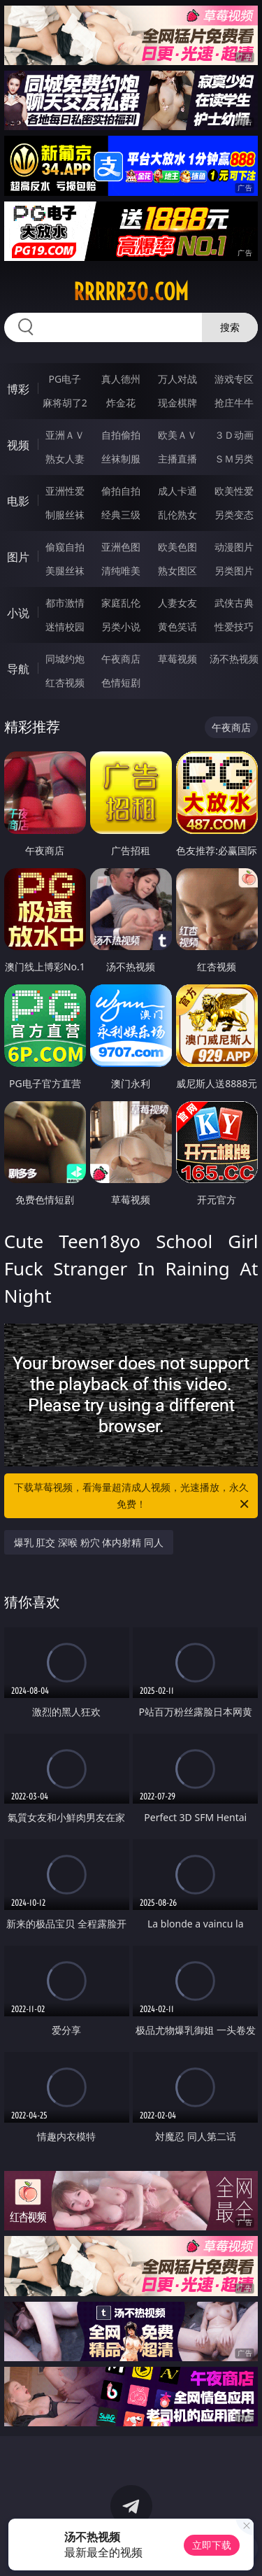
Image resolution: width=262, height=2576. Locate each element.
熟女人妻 (65, 458)
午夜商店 (120, 658)
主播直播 (177, 458)
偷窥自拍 (65, 546)
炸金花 (121, 402)
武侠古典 (234, 602)
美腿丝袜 (65, 570)
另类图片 (234, 570)
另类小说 (120, 626)
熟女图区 (177, 570)
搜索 (230, 327)
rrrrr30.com (131, 292)
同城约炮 (65, 658)
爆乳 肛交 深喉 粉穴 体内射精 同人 (88, 1542)
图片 (18, 557)
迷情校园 (65, 626)
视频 (18, 445)
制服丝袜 (65, 514)
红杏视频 (65, 682)
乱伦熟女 (177, 514)
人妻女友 (177, 602)
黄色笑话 (177, 626)
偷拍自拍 (120, 490)
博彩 (18, 389)
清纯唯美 (120, 570)
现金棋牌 (177, 402)
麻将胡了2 (65, 402)
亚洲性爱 (65, 490)
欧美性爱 (234, 490)
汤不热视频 (234, 658)
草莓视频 (177, 658)
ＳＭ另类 (234, 458)
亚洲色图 (120, 546)
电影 (18, 501)
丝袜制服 (120, 458)
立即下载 (211, 2545)
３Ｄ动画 (234, 434)
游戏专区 (234, 378)
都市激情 (65, 602)
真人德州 (120, 378)
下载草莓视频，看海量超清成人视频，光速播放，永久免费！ (133, 1496)
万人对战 (177, 378)
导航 (18, 669)
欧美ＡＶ (177, 434)
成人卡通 (177, 490)
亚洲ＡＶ (65, 434)
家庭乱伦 (120, 602)
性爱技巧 (234, 626)
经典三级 (120, 514)
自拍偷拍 (120, 434)
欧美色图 (177, 546)
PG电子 (64, 378)
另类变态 (234, 514)
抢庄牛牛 (234, 402)
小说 (18, 613)
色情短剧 (120, 682)
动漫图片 (234, 546)
